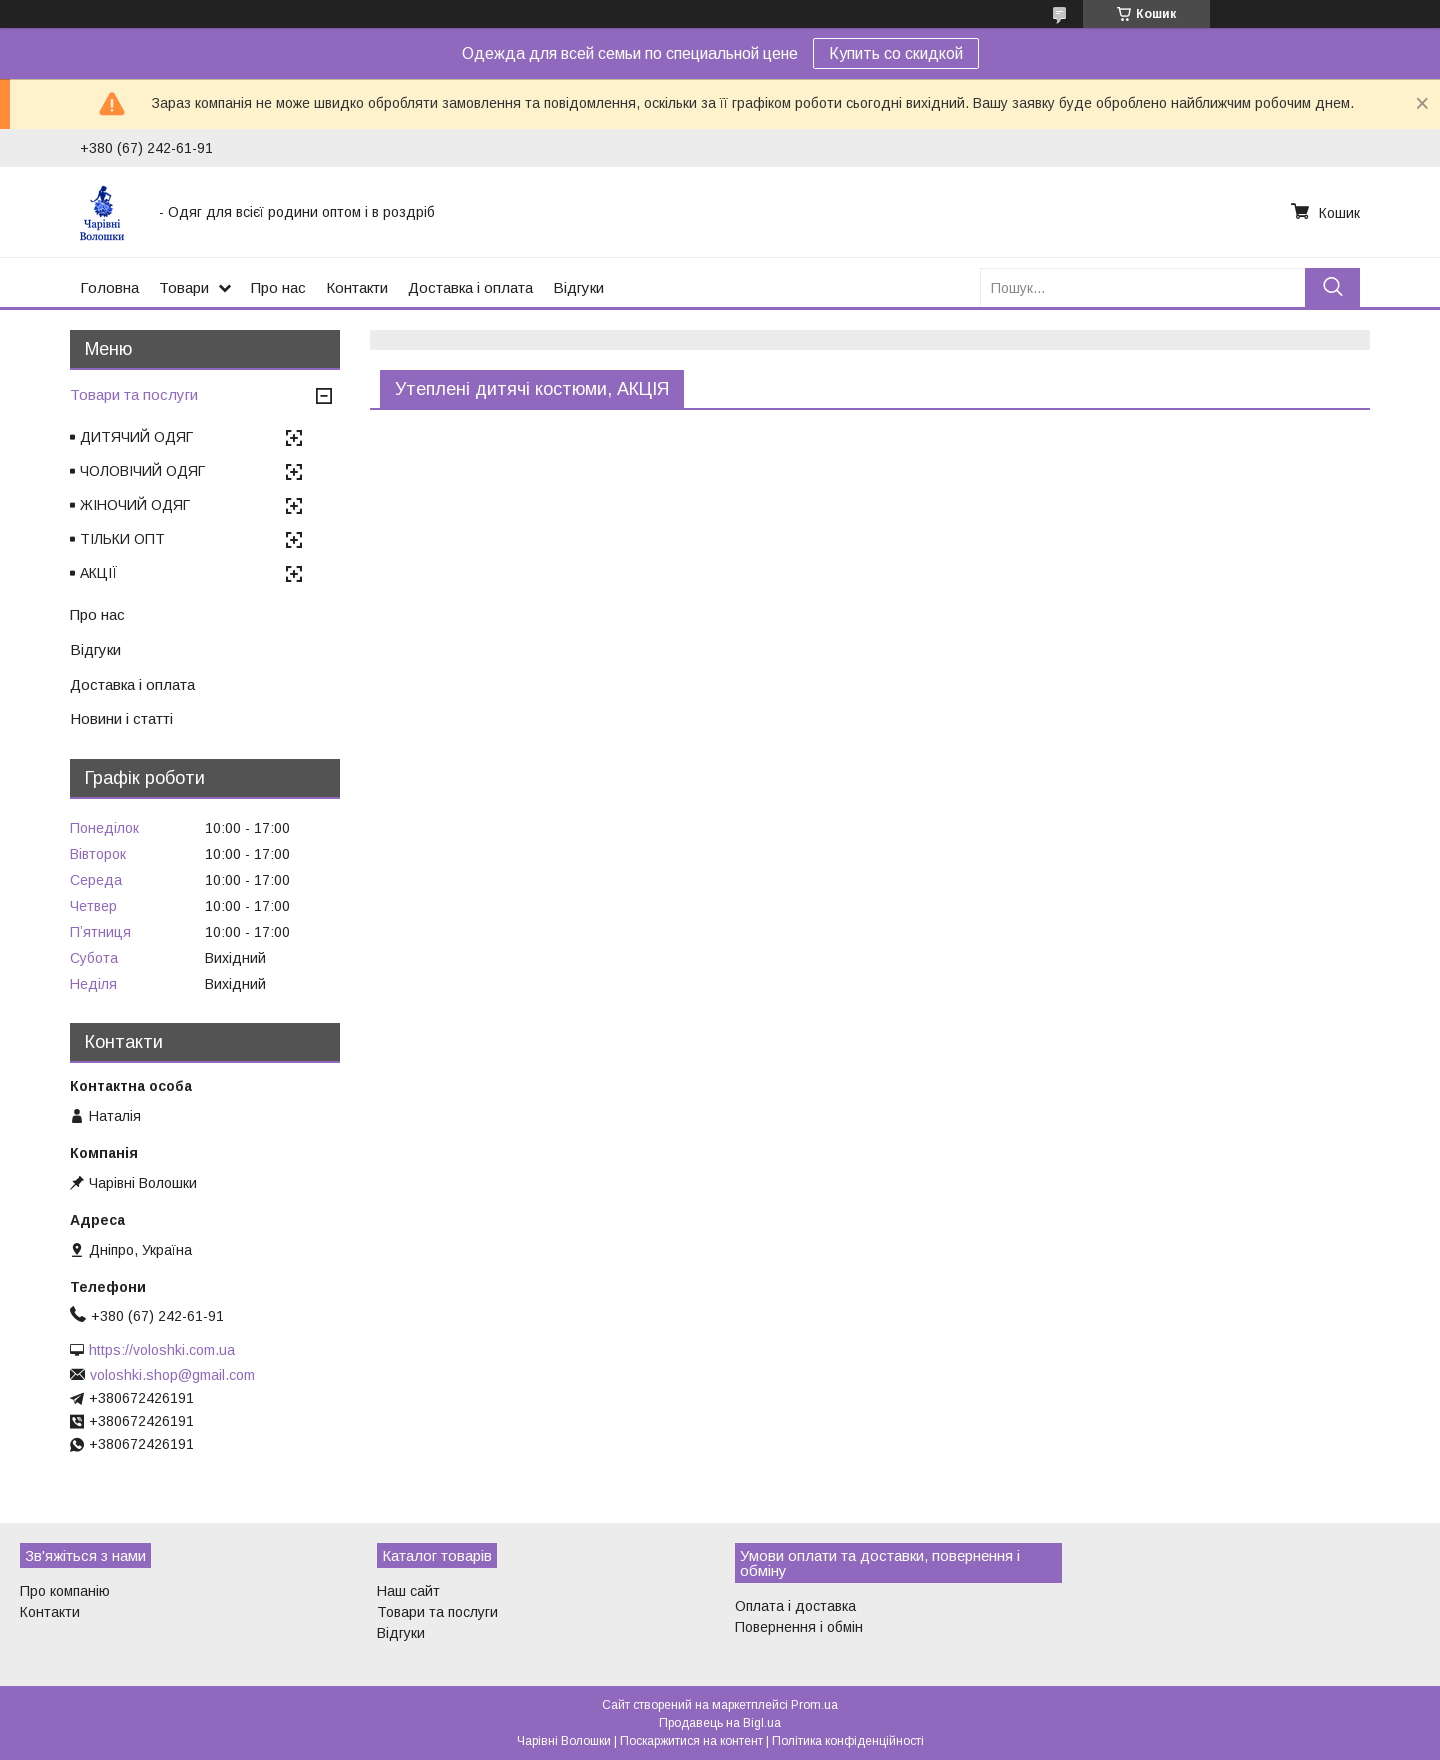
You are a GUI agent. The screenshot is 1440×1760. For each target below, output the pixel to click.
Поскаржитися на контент (691, 1741)
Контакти (357, 287)
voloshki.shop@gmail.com (172, 1375)
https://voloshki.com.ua (162, 1350)
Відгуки (578, 287)
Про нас (278, 287)
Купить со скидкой (896, 53)
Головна (109, 287)
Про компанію (65, 1591)
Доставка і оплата (470, 287)
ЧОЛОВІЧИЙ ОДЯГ (142, 471)
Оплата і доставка (795, 1606)
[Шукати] (1332, 287)
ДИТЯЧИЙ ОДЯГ (136, 437)
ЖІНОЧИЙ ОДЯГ (135, 505)
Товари (184, 287)
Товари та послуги (134, 394)
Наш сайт (408, 1591)
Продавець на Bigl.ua (720, 1723)
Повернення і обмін (799, 1627)
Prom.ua (814, 1705)
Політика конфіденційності (848, 1741)
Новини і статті (121, 718)
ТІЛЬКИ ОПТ (122, 539)
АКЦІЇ (99, 573)
